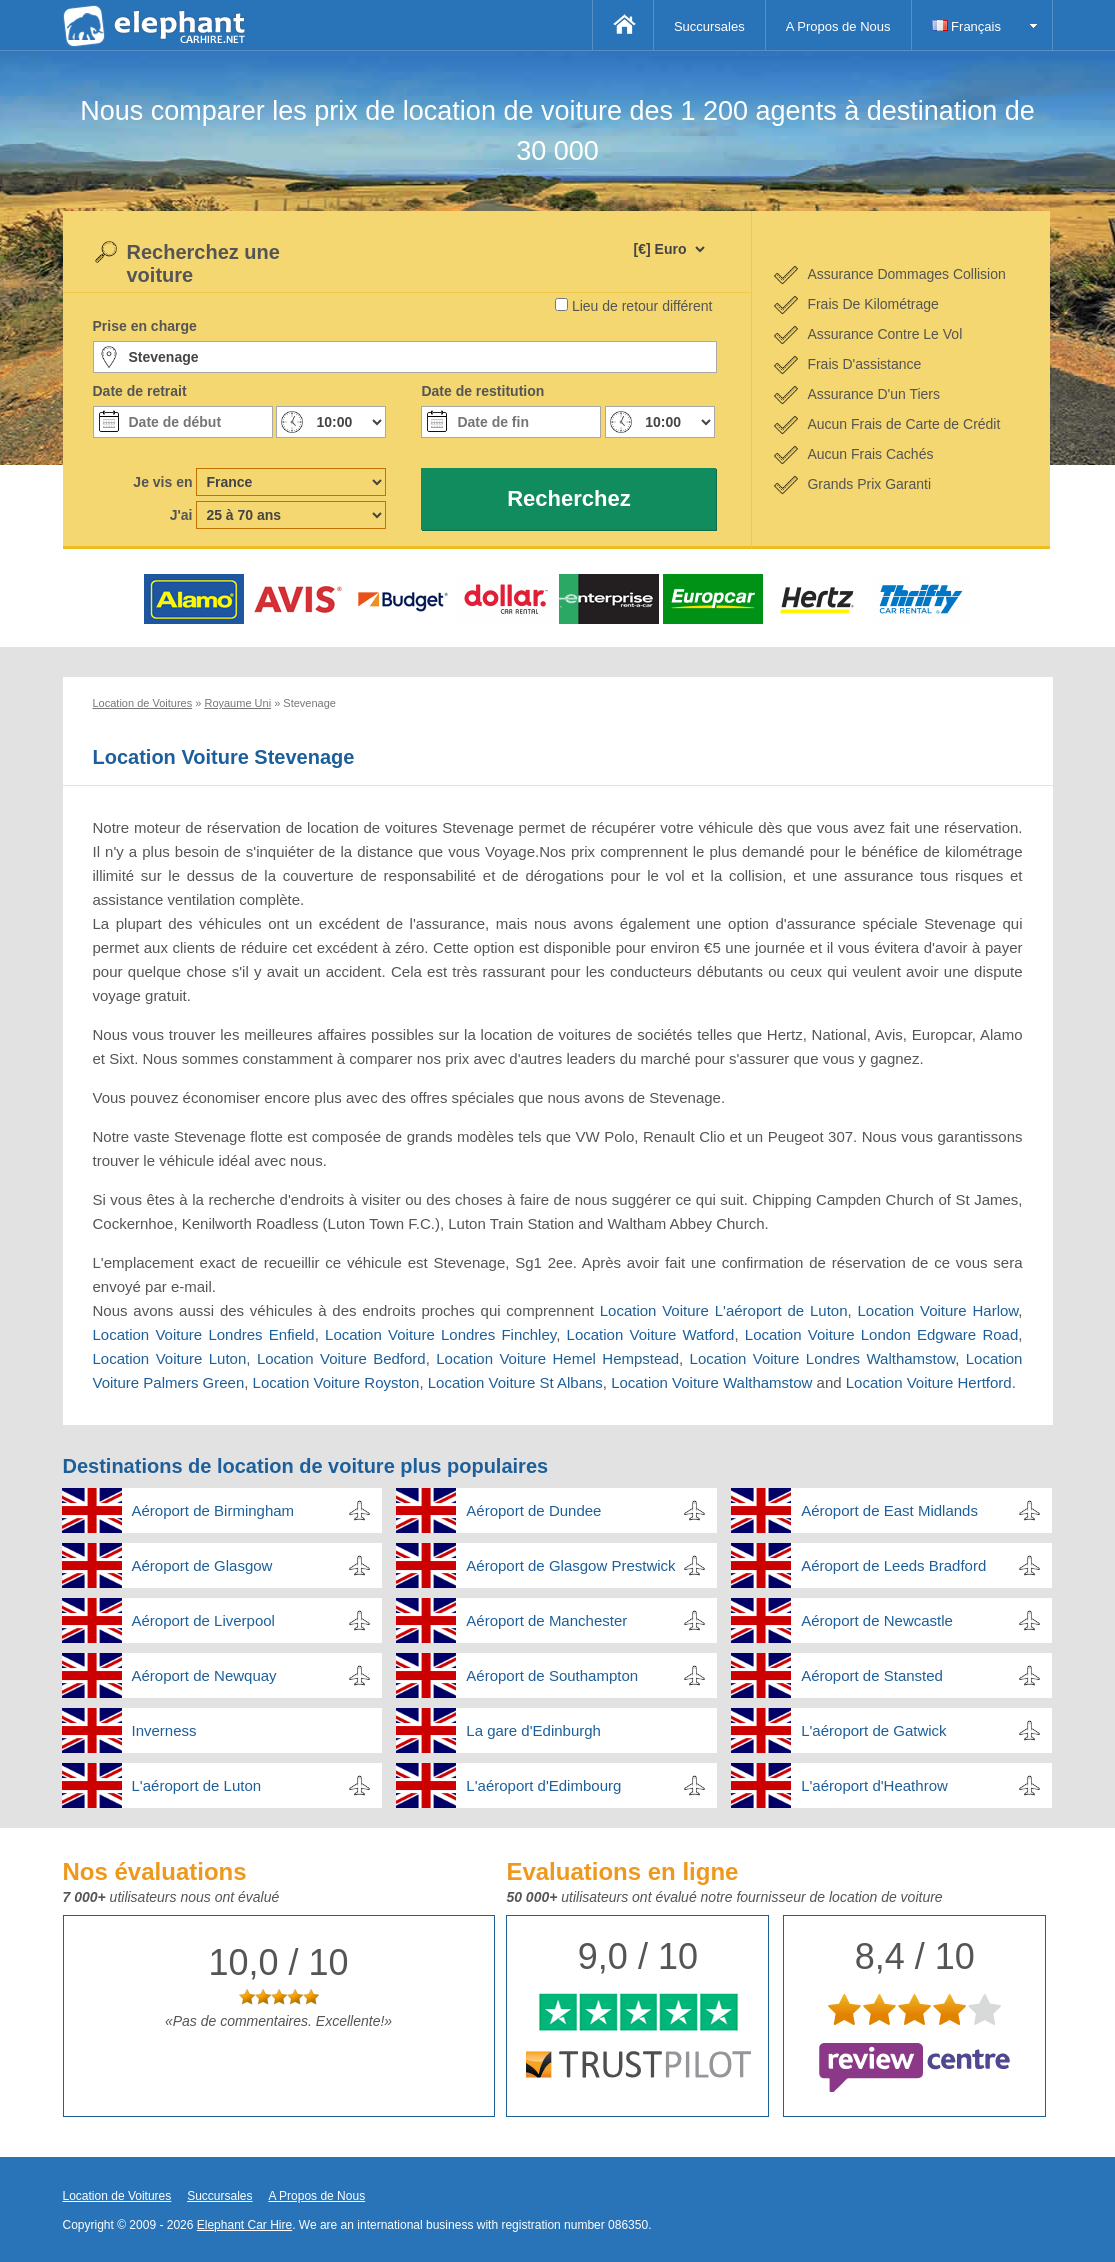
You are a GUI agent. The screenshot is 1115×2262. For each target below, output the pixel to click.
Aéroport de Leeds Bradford (893, 1565)
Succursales (709, 26)
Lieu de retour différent (642, 306)
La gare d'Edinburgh (533, 1730)
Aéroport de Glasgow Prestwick (570, 1565)
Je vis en (162, 482)
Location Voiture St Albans (515, 1382)
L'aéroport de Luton (197, 1785)
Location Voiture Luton (170, 1358)
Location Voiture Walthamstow (711, 1382)
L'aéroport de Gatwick (873, 1730)
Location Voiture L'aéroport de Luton (724, 1310)
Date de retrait (140, 391)
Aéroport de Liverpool (203, 1620)
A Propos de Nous (838, 26)
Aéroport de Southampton (552, 1675)
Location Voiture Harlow (938, 1310)
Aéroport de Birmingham (213, 1510)
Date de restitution (482, 391)
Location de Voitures (117, 2196)
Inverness (164, 1730)
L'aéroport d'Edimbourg (543, 1785)
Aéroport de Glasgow (202, 1565)
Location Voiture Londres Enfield (204, 1334)
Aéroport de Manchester (546, 1620)
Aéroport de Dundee (533, 1510)
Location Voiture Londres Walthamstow (823, 1358)
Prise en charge (145, 326)
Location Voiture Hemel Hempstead (557, 1358)
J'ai (181, 515)
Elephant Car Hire (244, 2225)
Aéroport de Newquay (204, 1675)
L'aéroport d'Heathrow (874, 1785)
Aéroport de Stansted (872, 1675)
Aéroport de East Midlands (889, 1510)
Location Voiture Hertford (929, 1382)
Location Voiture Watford (651, 1334)
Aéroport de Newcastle (877, 1620)
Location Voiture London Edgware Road (881, 1334)
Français (966, 26)
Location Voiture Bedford (341, 1358)
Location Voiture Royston (336, 1382)
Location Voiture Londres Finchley (440, 1334)
